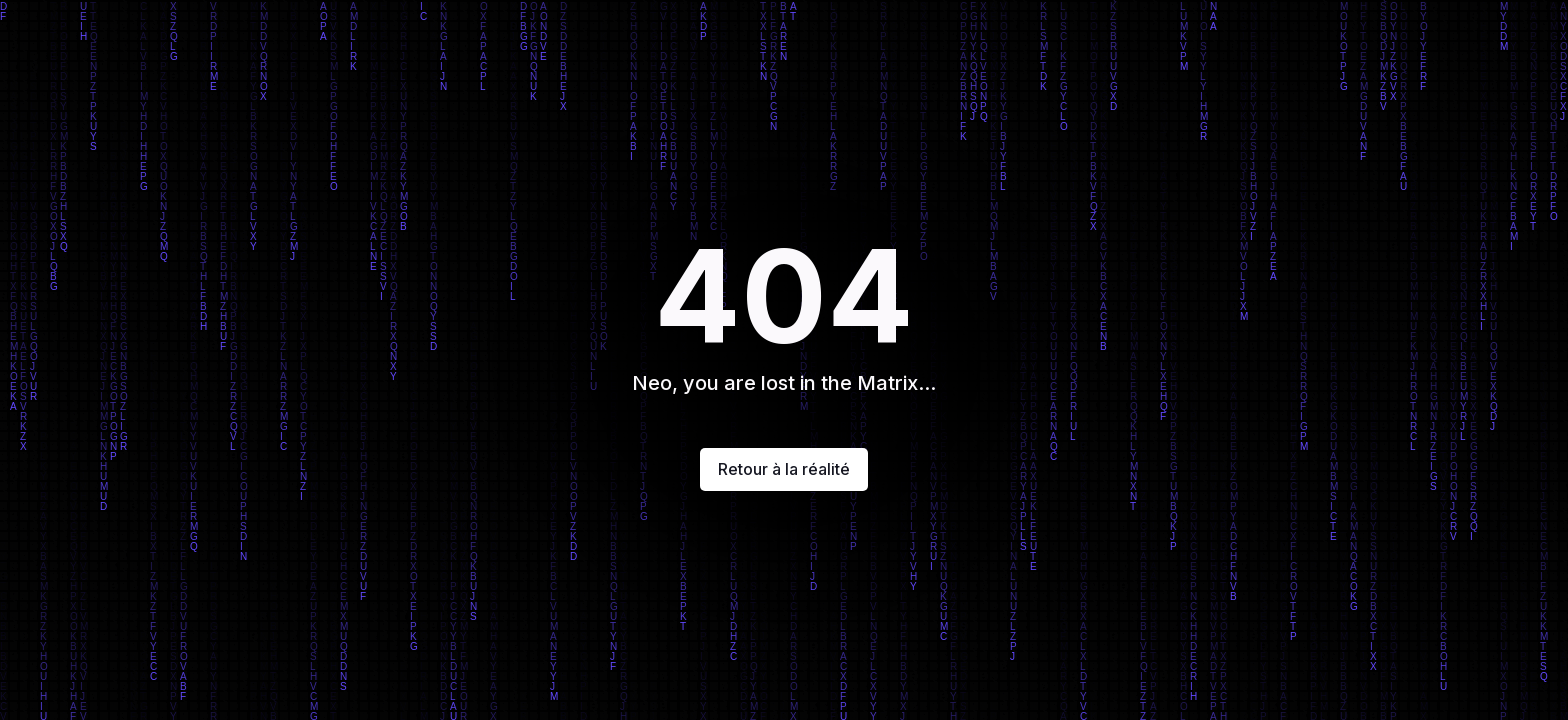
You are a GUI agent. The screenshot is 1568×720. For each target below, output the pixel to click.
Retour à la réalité (784, 469)
